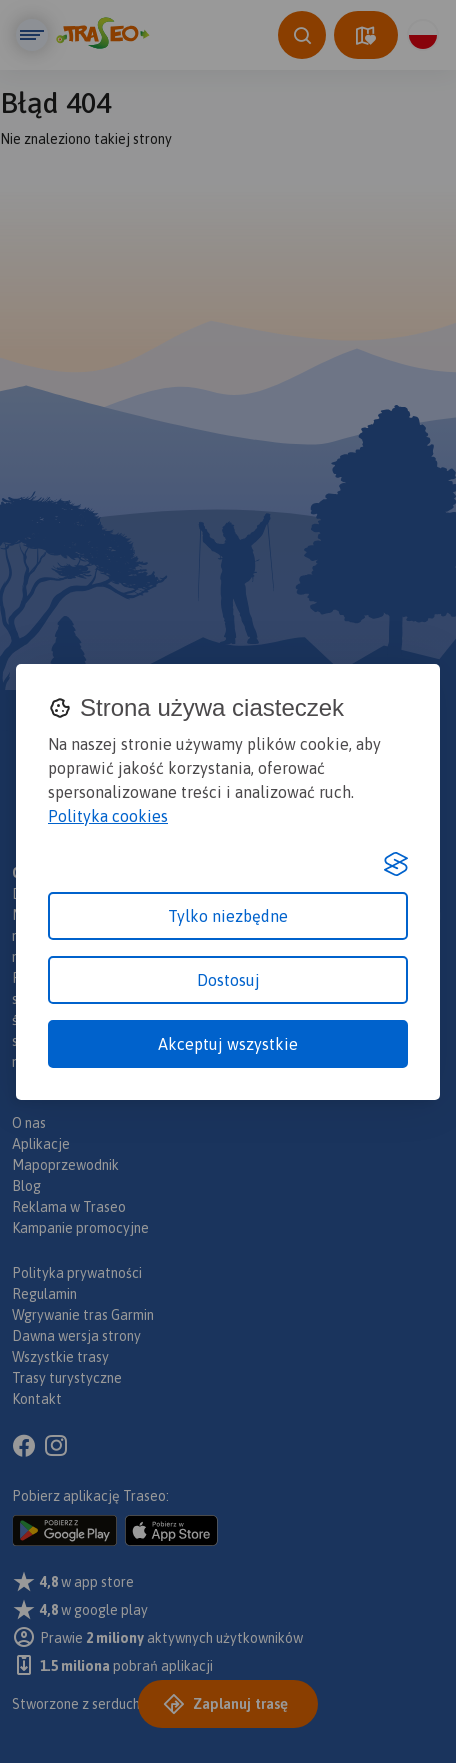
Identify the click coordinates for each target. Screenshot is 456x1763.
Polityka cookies (108, 816)
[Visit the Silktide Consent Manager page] (396, 864)
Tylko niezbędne (228, 916)
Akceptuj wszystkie (228, 1044)
